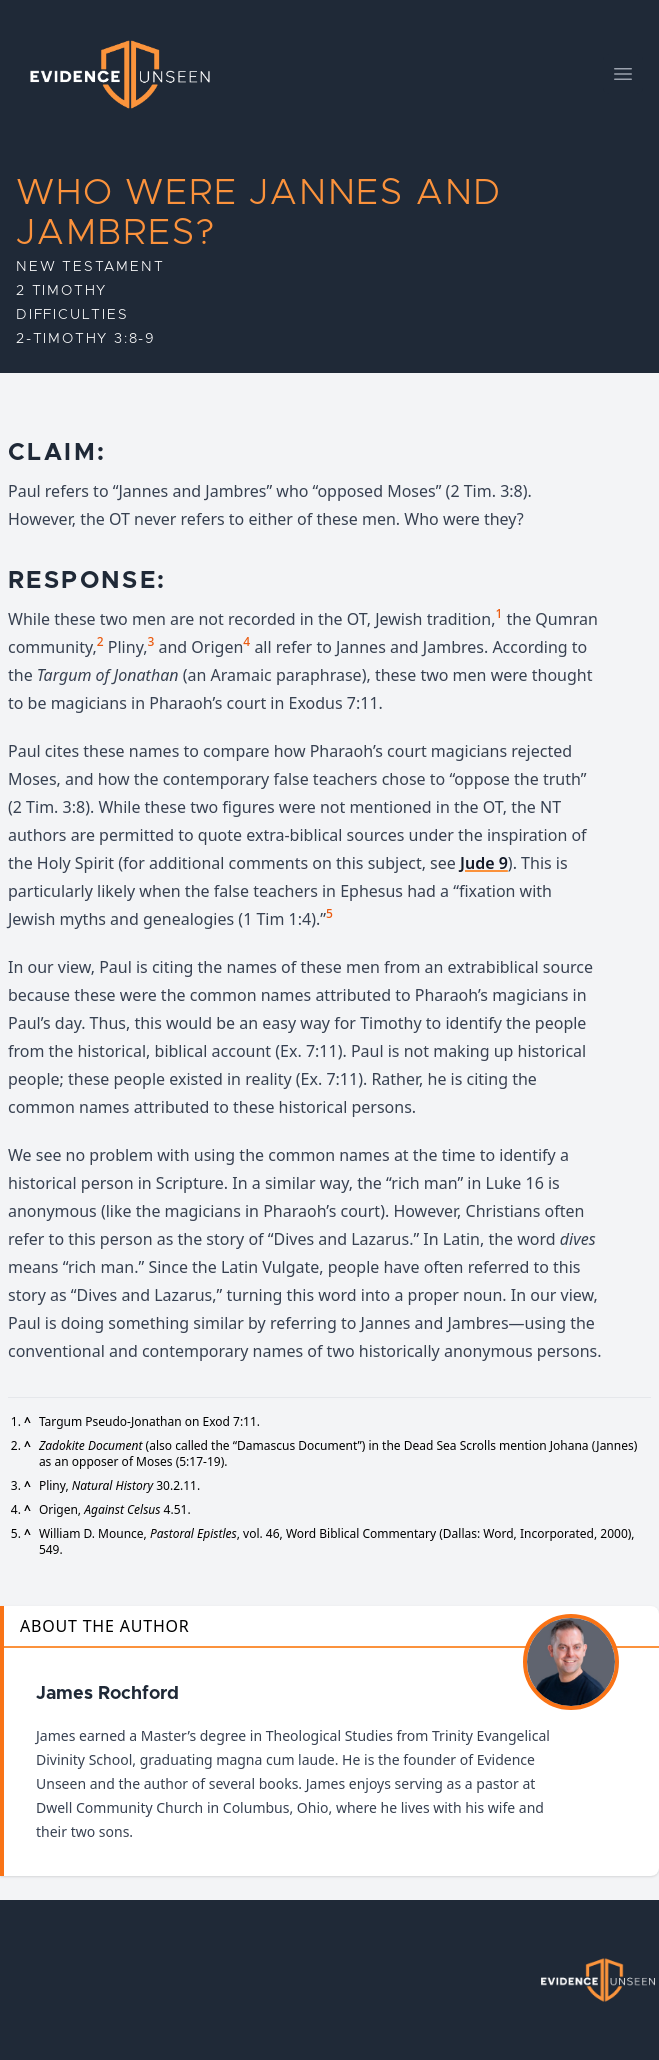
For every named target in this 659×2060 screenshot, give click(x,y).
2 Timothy (61, 291)
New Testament (90, 267)
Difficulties (72, 315)
